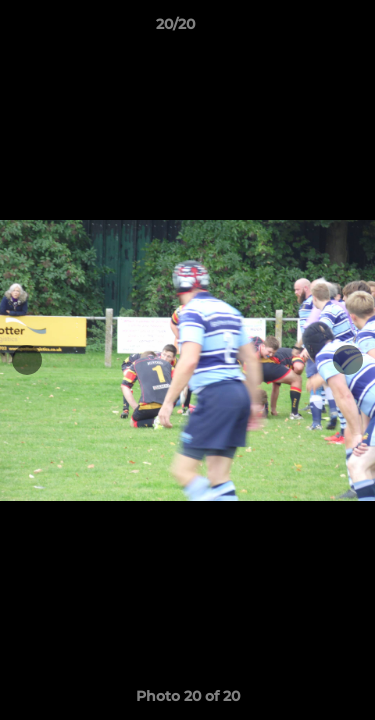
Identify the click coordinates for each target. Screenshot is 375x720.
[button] (303, 29)
